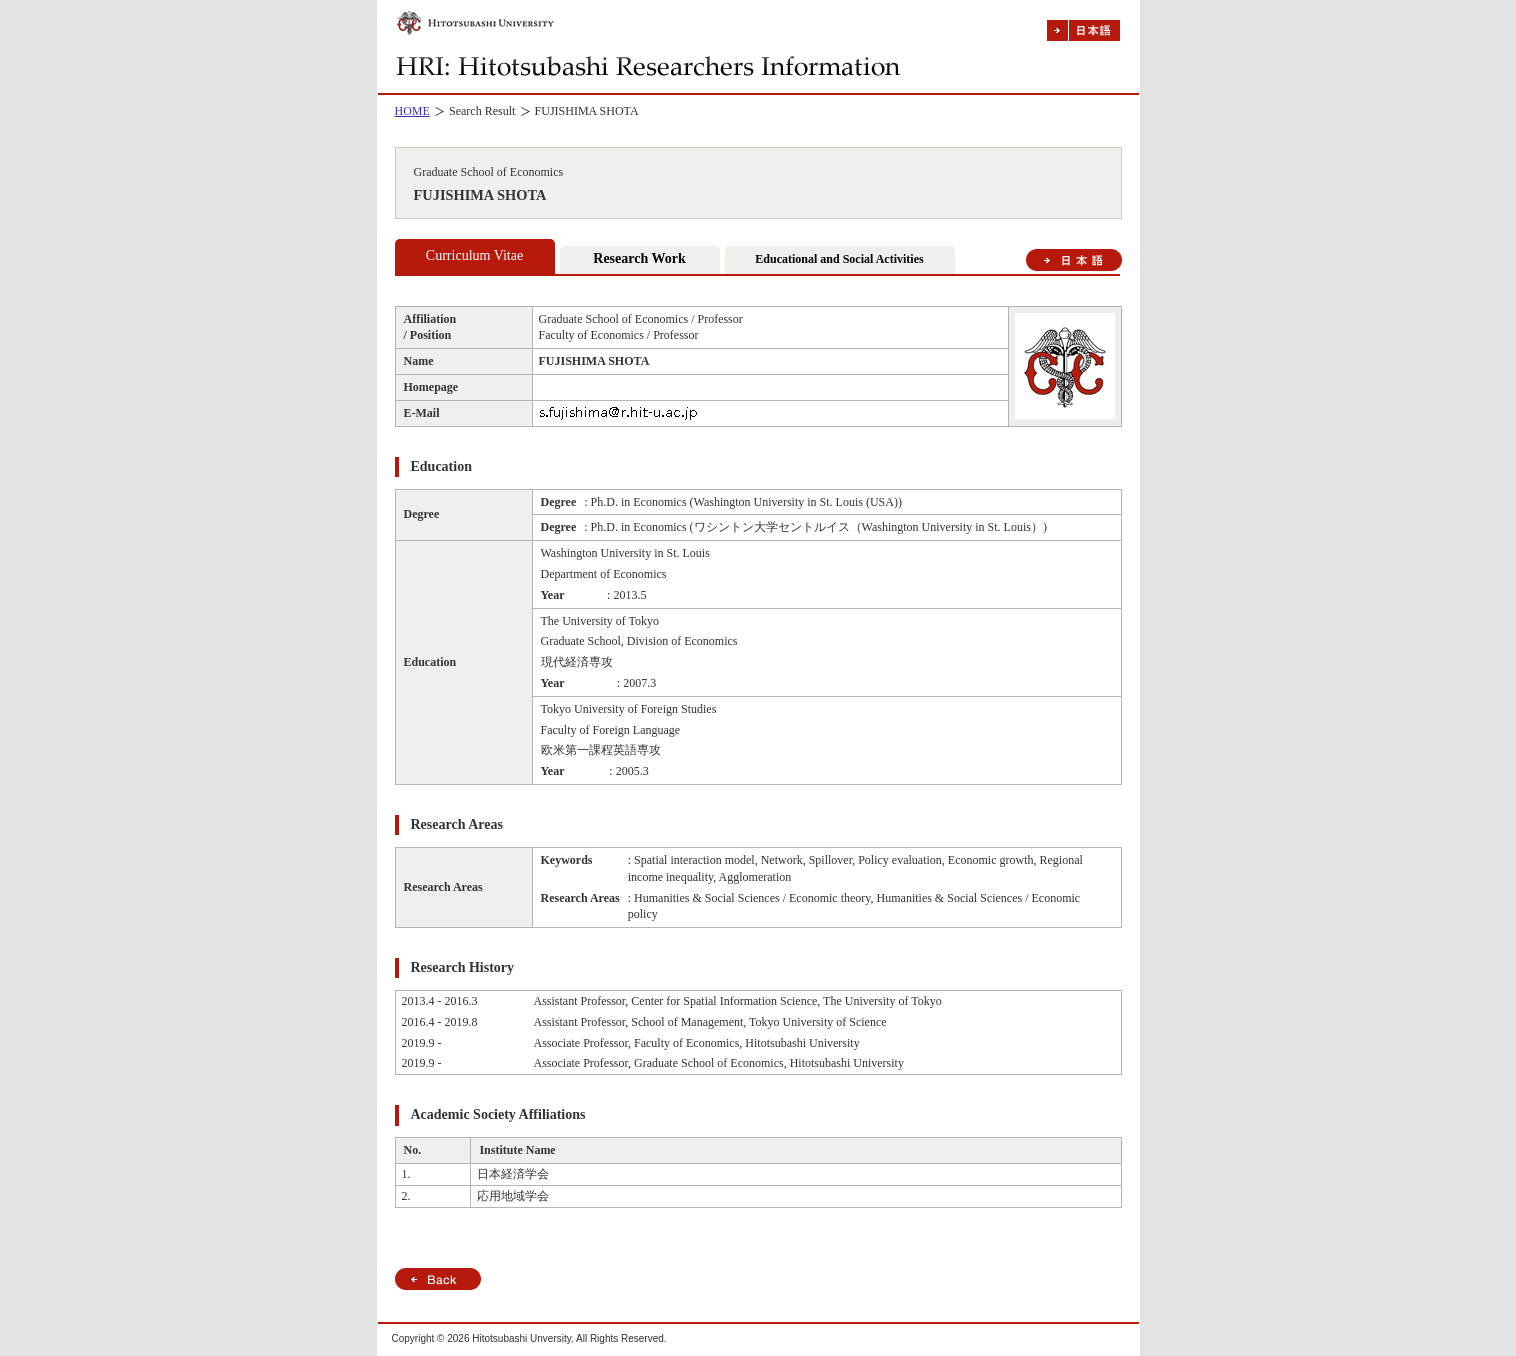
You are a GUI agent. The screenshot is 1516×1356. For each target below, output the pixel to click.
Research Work (639, 258)
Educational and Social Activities (839, 259)
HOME (412, 111)
